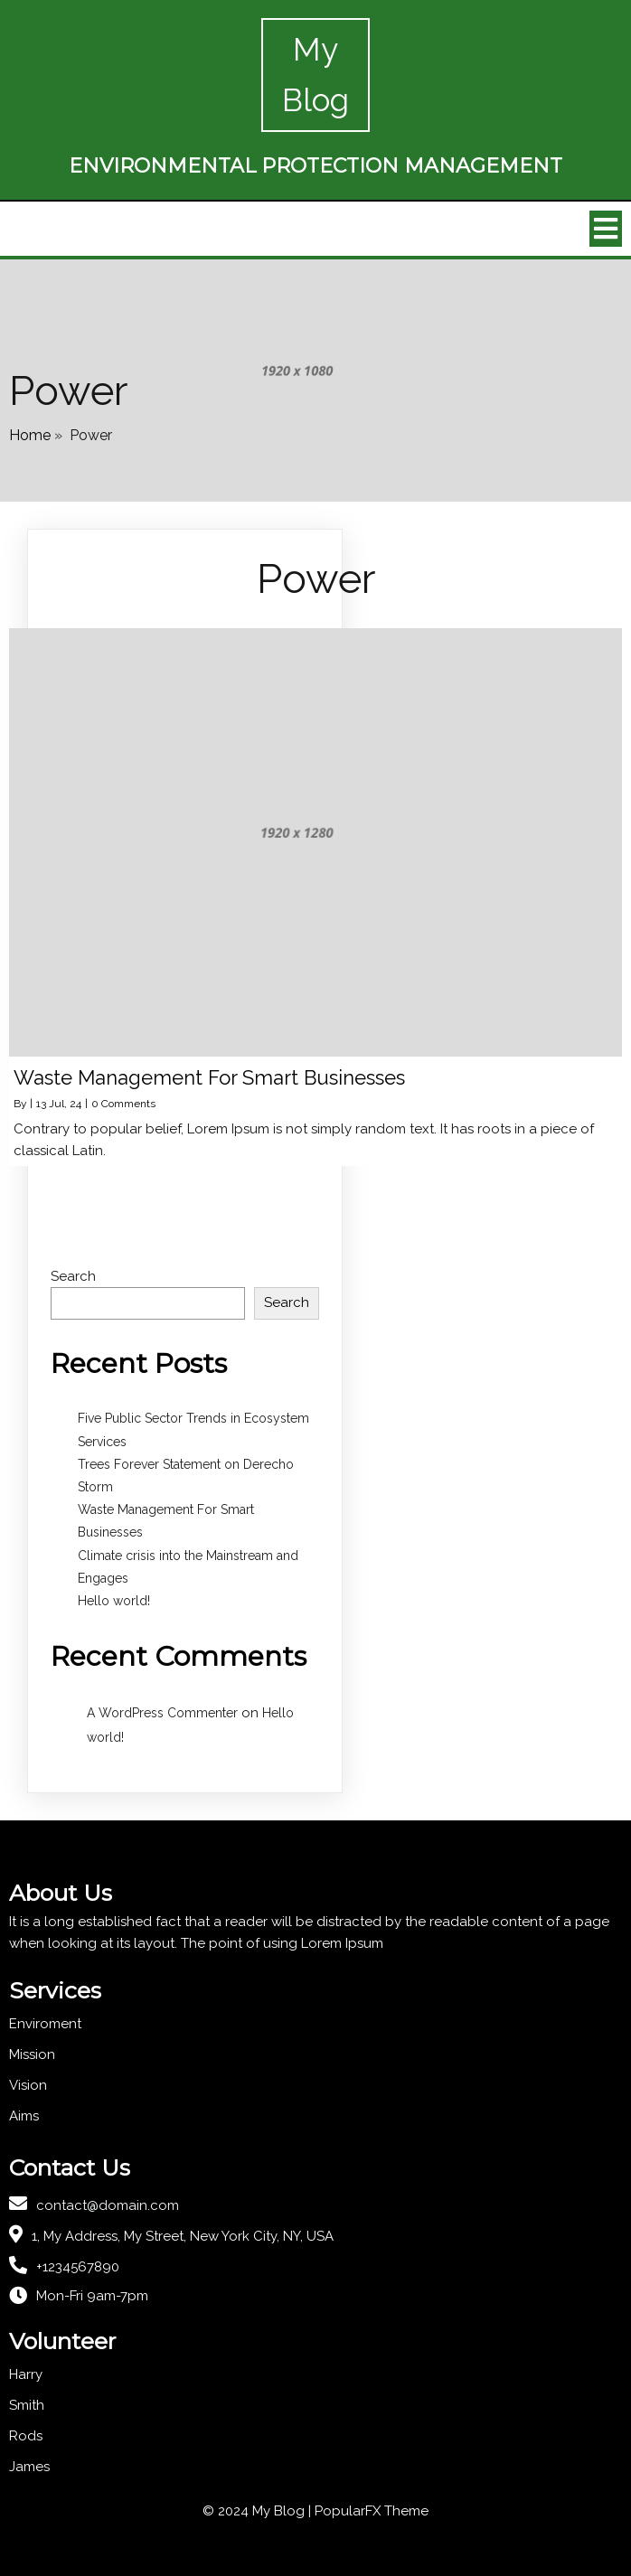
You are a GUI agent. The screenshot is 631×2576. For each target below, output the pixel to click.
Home (30, 435)
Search (73, 1276)
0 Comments (123, 1103)
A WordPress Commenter (162, 1713)
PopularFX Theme (372, 2511)
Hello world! (114, 1601)
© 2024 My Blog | (258, 2511)
